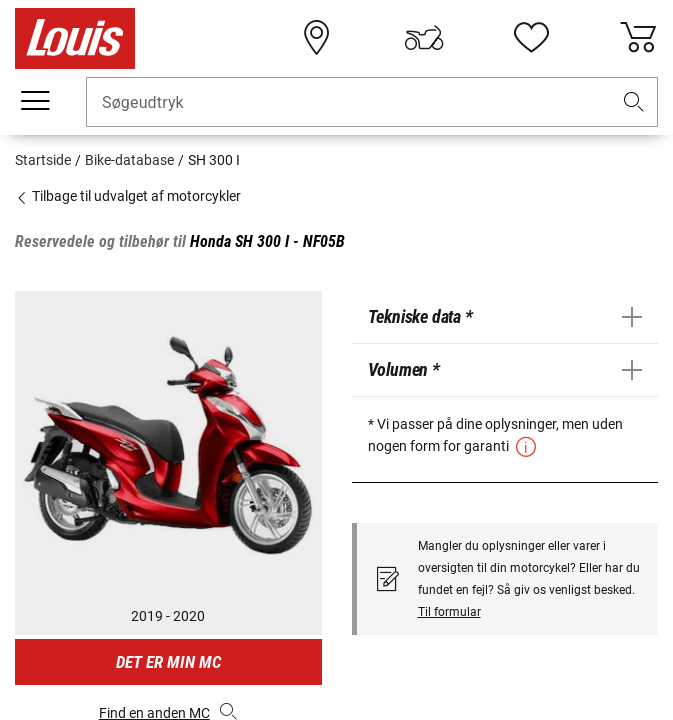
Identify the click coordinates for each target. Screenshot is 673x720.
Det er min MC (168, 662)
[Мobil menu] (35, 101)
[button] (634, 102)
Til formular (449, 612)
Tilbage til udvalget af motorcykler (128, 196)
